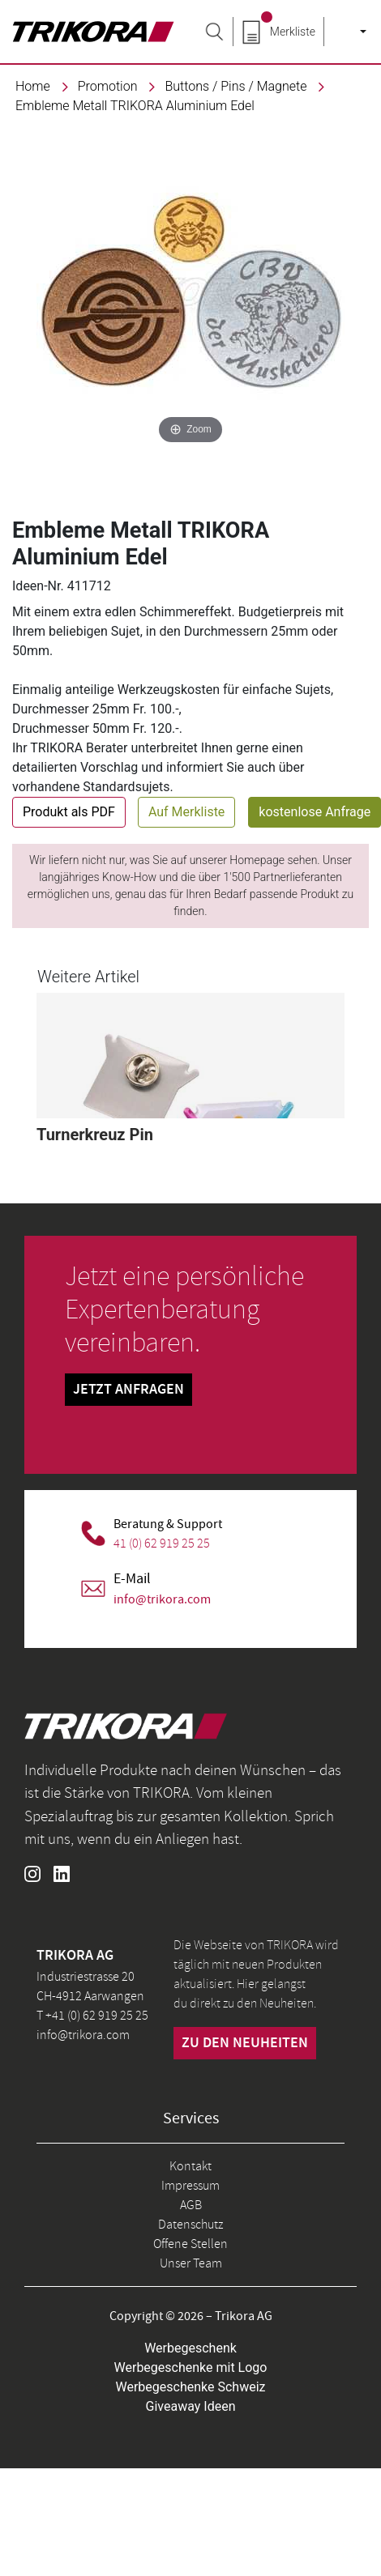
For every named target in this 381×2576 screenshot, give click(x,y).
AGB (191, 2205)
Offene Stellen (190, 2244)
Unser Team (191, 2263)
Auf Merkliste (186, 812)
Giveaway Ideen (191, 2406)
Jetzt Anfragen (128, 1389)
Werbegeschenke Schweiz (191, 2387)
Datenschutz (190, 2224)
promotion (108, 86)
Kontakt (190, 2166)
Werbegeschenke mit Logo (191, 2367)
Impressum (190, 2186)
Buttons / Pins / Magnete (235, 86)
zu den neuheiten (245, 2043)
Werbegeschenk (190, 2348)
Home (32, 86)
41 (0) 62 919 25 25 (161, 1543)
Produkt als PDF (69, 812)
